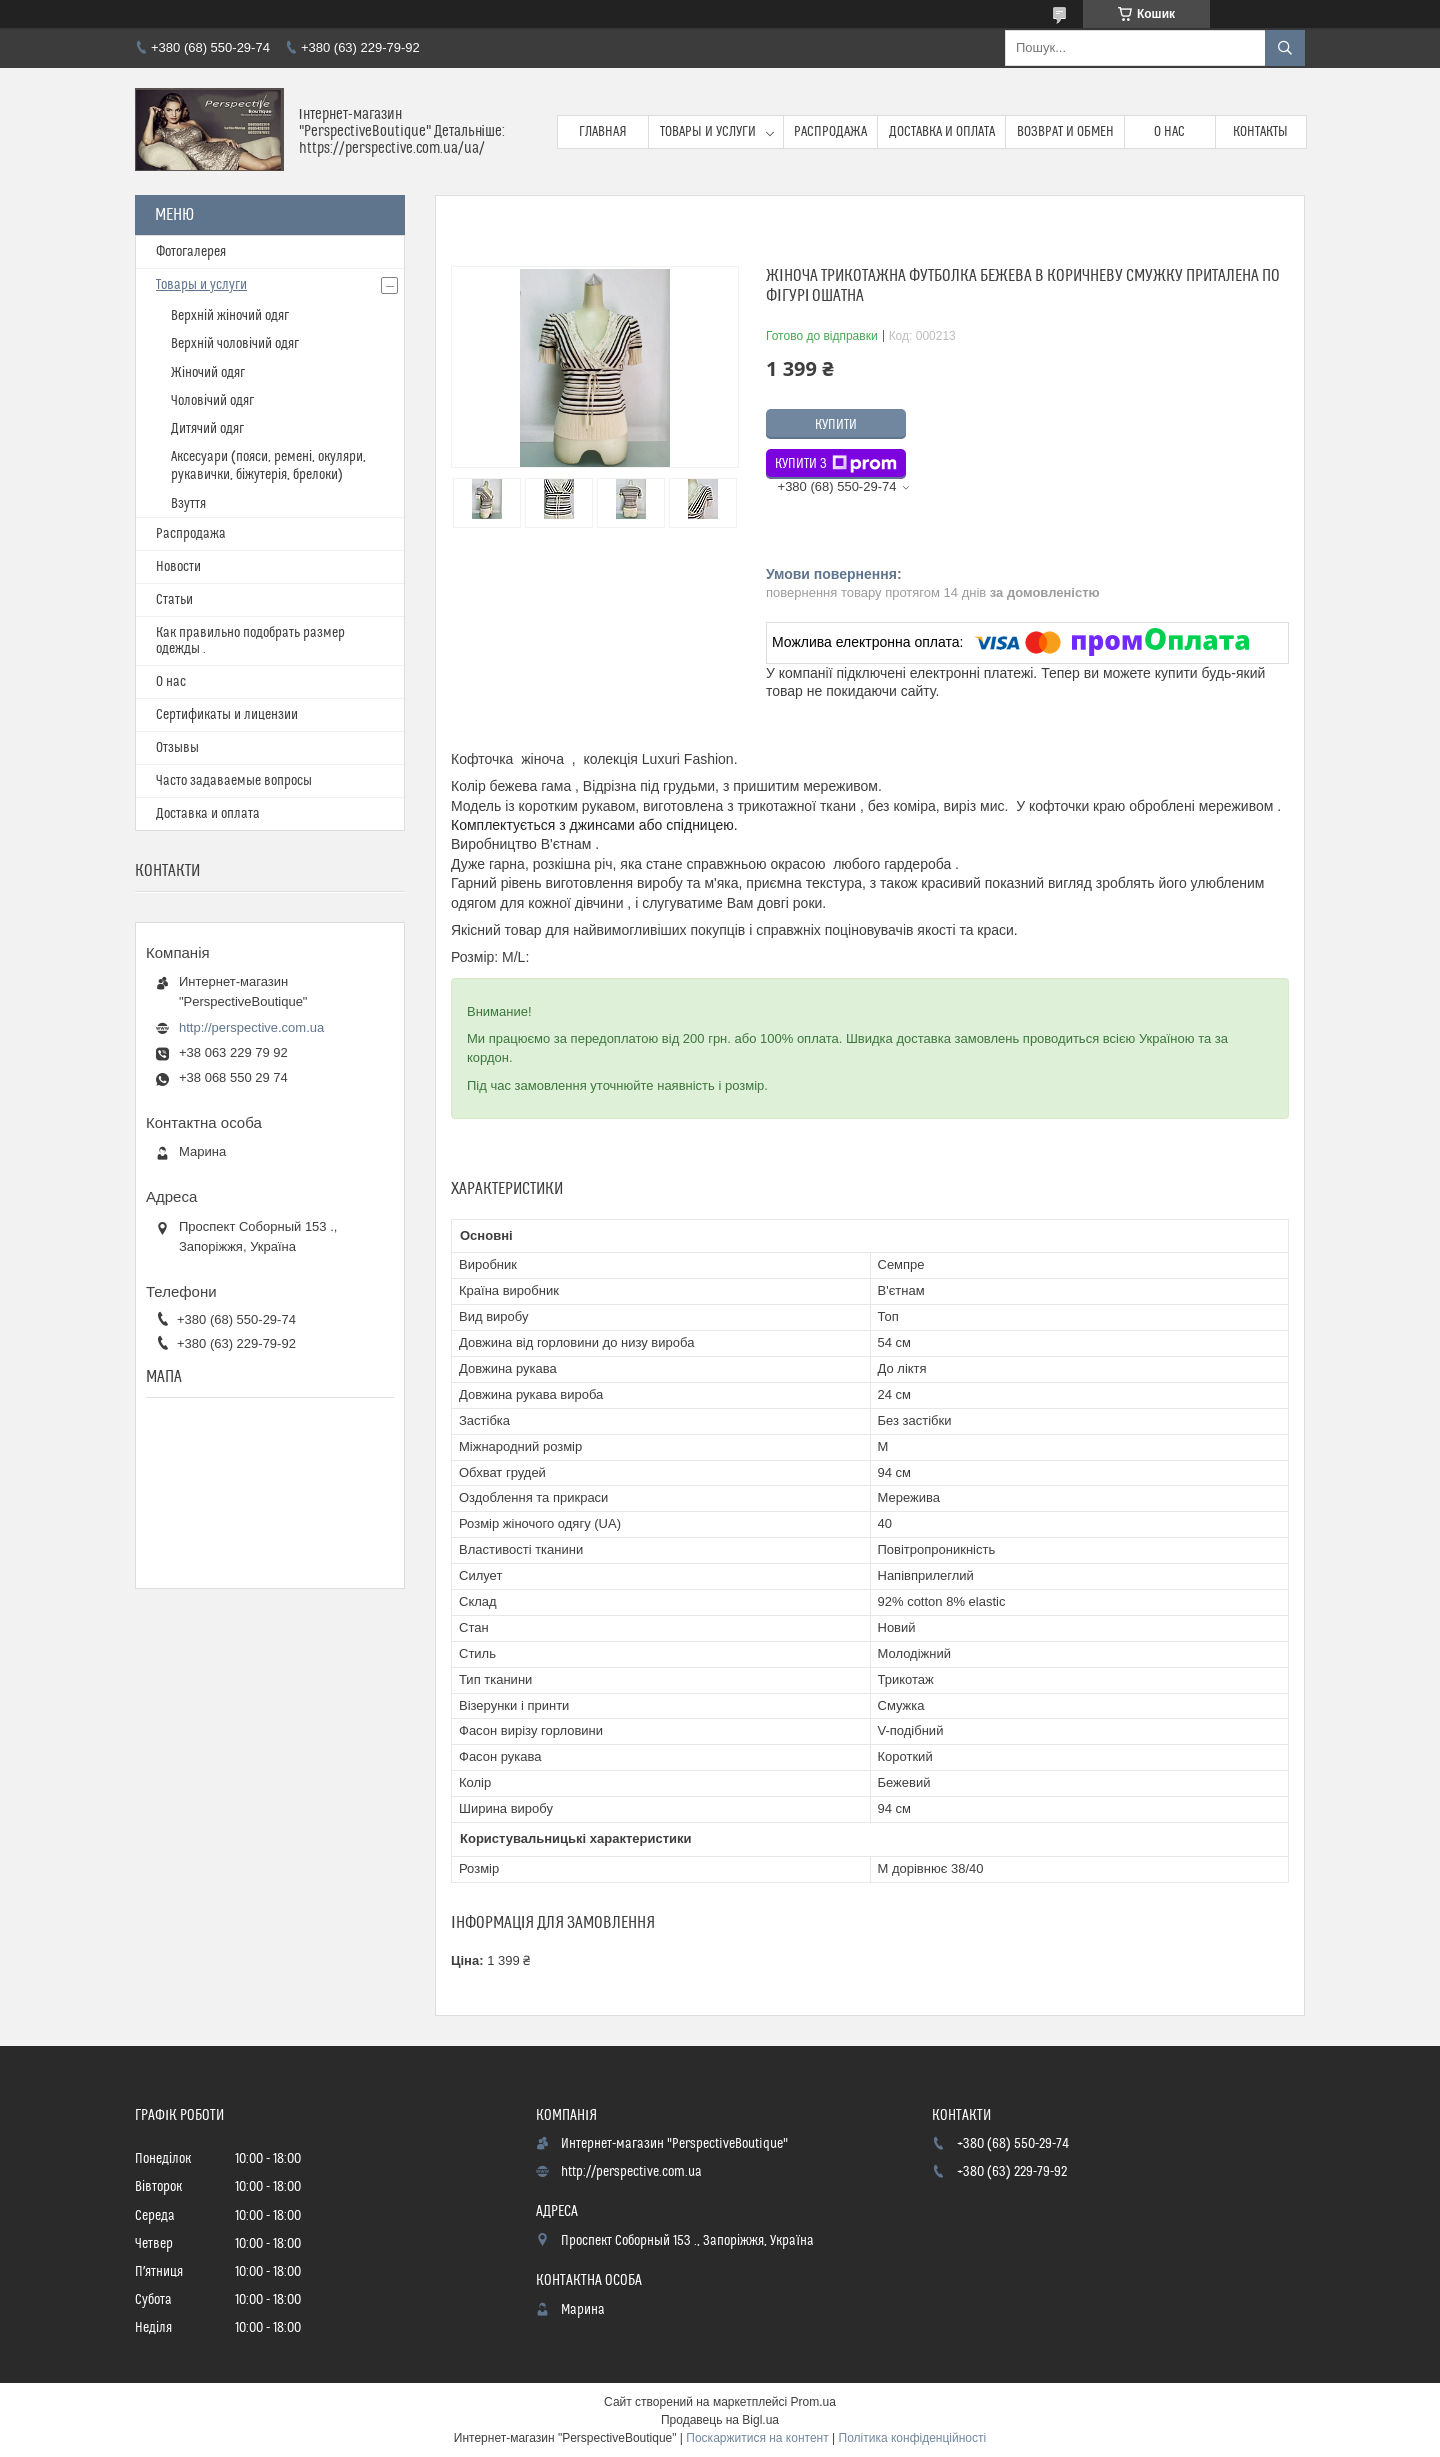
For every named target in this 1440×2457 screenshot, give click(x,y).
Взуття (188, 504)
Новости (178, 567)
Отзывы (177, 748)
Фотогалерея (191, 252)
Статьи (174, 600)
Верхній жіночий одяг (230, 316)
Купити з (836, 464)
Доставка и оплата (942, 132)
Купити (836, 425)
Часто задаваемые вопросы (234, 781)
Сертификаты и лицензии (227, 715)
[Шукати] (1285, 48)
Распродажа (830, 132)
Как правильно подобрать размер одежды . (250, 641)
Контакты (1260, 132)
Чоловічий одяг (212, 401)
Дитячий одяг (207, 429)
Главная (603, 132)
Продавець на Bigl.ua (720, 2420)
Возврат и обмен (1065, 132)
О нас (1169, 132)
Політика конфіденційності (913, 2438)
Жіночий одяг (208, 373)
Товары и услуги (708, 132)
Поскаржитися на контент (757, 2438)
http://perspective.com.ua (251, 1027)
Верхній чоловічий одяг (235, 344)
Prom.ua (813, 2402)
